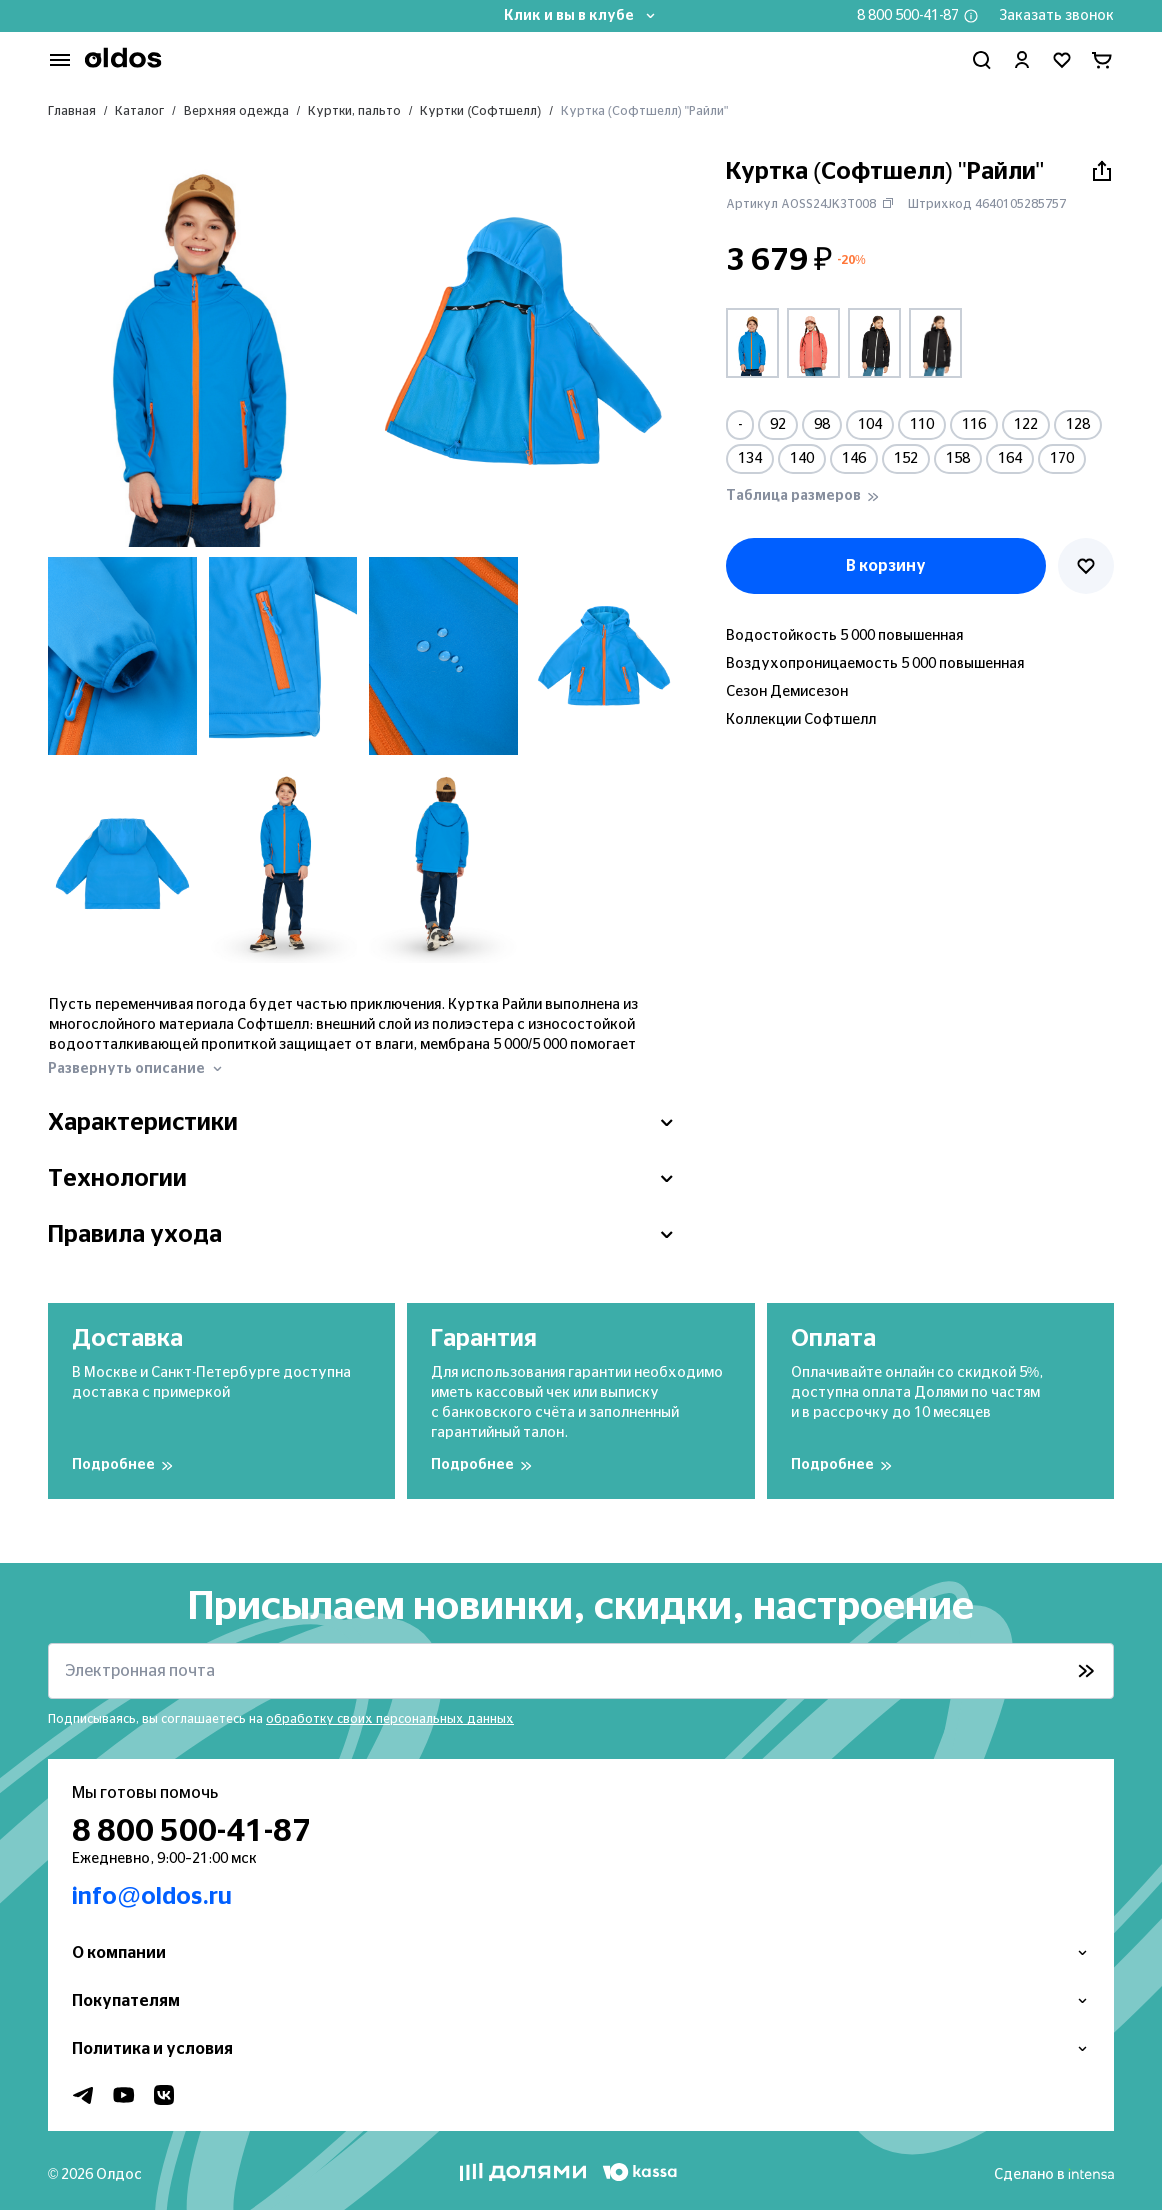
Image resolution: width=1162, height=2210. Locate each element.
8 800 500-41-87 (908, 16)
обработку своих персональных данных (390, 1719)
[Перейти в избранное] (1062, 60)
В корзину (886, 566)
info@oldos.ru (152, 1897)
